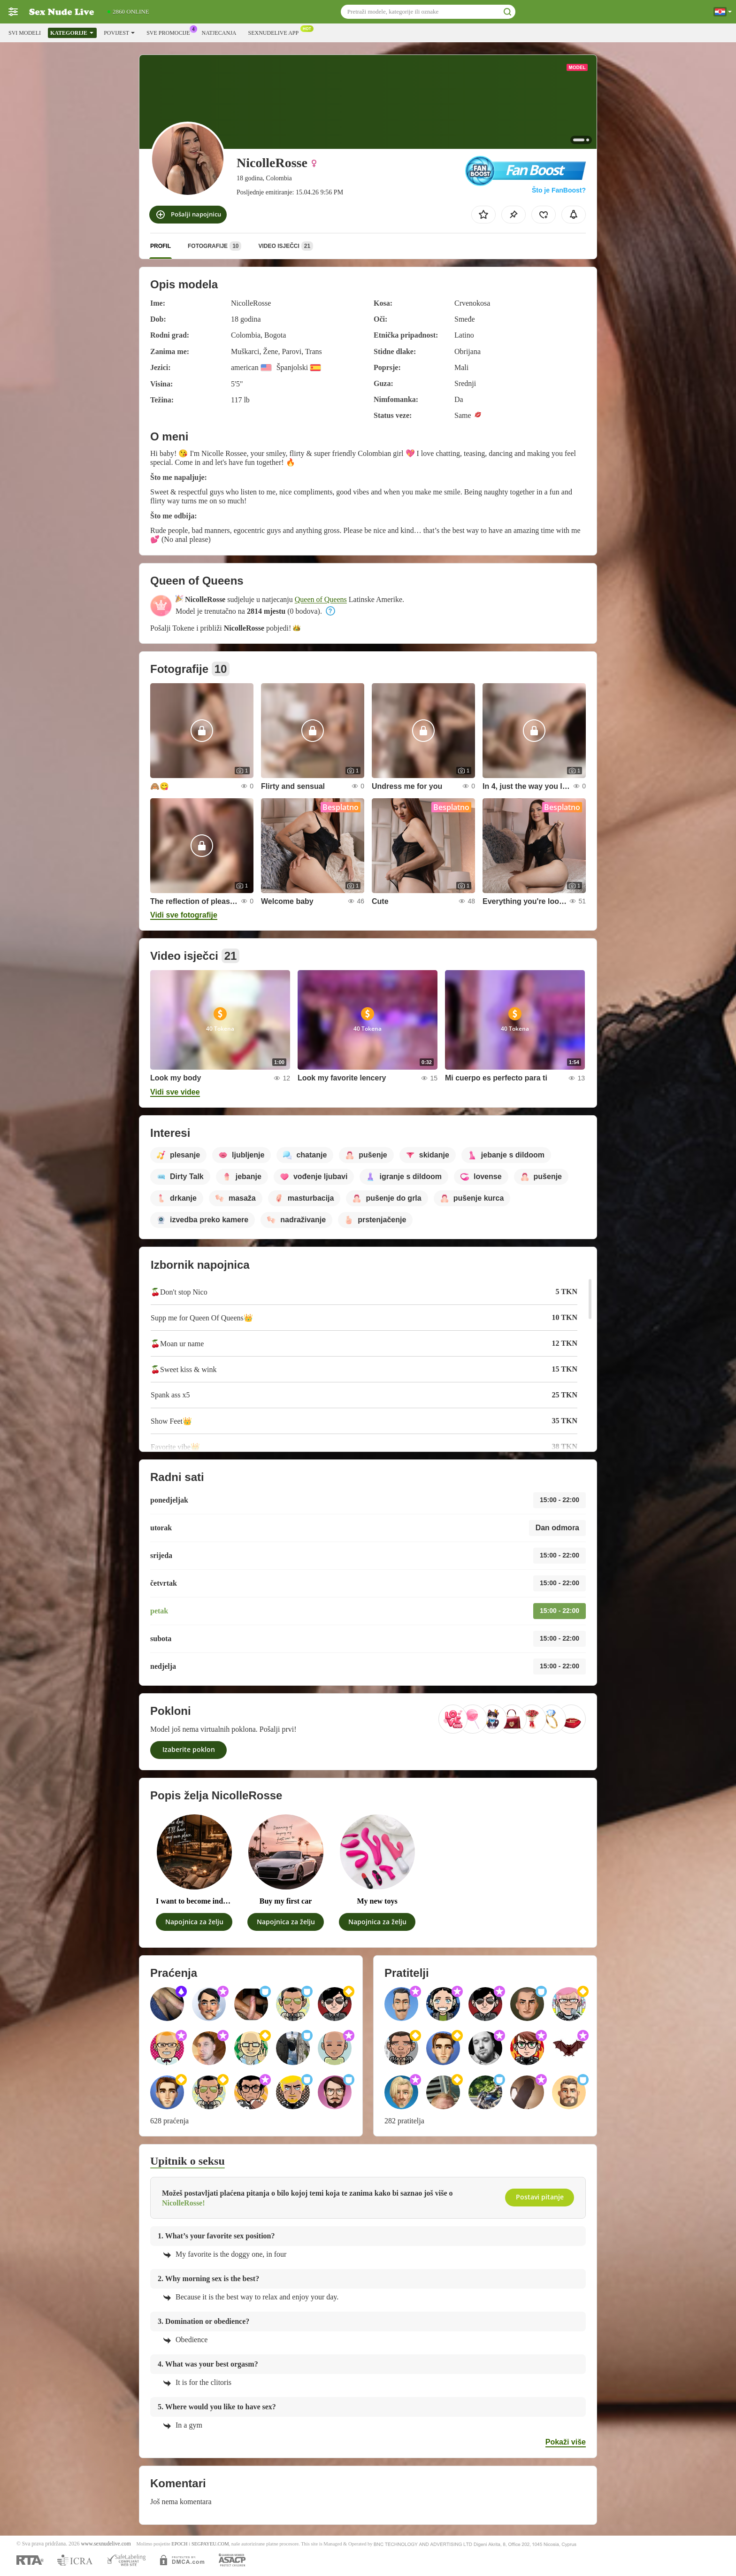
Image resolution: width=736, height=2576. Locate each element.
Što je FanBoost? (559, 190)
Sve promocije (170, 32)
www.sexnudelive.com (105, 2544)
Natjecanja (219, 33)
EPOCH (179, 2543)
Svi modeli (24, 33)
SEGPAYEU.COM (210, 2543)
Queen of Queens (321, 599)
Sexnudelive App (276, 32)
